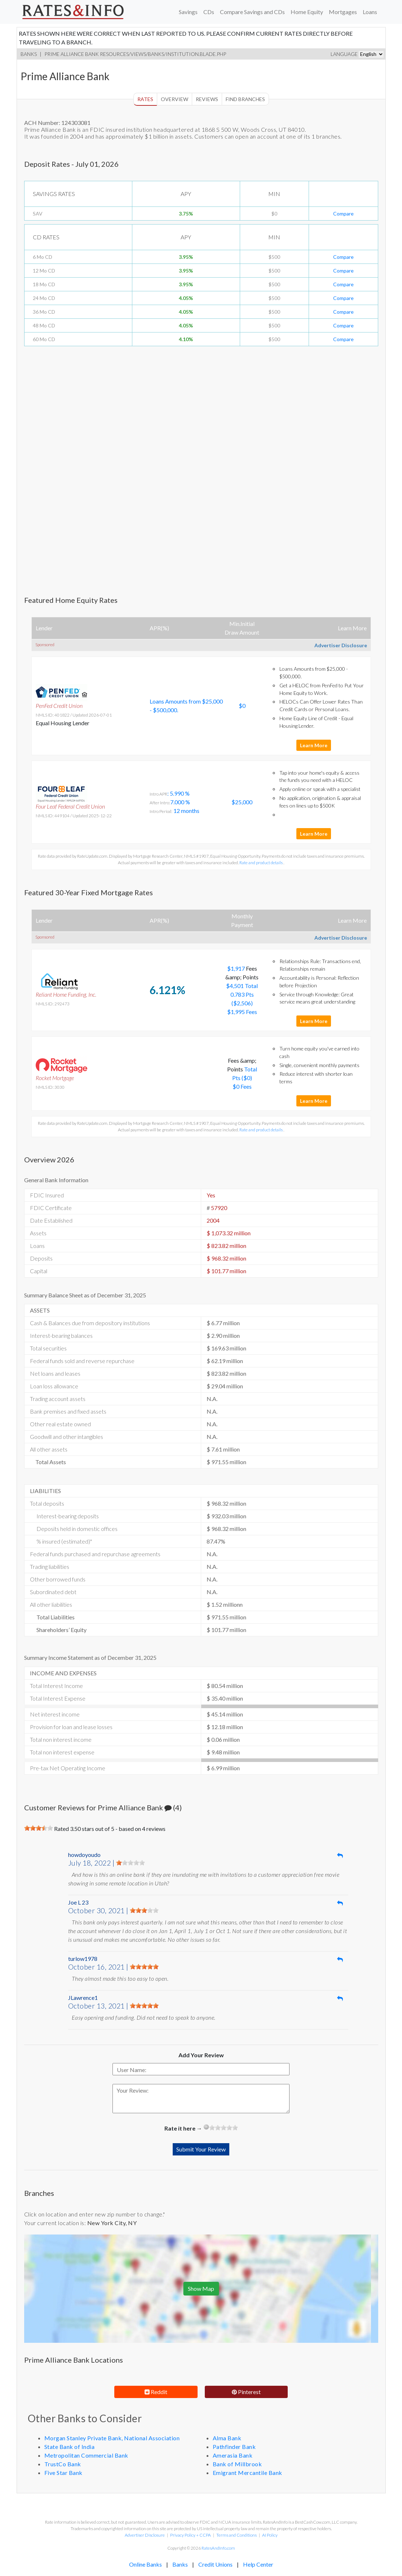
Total (250, 1069)
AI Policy (270, 2535)
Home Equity (307, 11)
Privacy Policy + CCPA (190, 2535)
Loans (370, 11)
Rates (145, 99)
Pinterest (246, 2391)
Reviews (207, 99)
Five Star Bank (63, 2472)
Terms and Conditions (236, 2535)
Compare (343, 213)
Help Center (258, 2564)
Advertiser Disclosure (340, 645)
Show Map (201, 2288)
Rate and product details (261, 862)
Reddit (156, 2391)
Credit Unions (215, 2564)
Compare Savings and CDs (252, 11)
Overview (174, 99)
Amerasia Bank (233, 2455)
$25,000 (241, 802)
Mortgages (343, 11)
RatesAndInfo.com (218, 2548)
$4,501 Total (242, 985)
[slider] (38, 1828)
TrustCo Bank (62, 2463)
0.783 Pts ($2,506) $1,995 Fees (242, 1003)
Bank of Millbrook (237, 2463)
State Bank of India (69, 2446)
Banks (29, 54)
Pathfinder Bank (234, 2446)
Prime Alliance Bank (72, 54)
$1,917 (236, 968)
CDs (208, 11)
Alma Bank (227, 2437)
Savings (188, 11)
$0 (242, 705)
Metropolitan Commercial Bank (86, 2455)
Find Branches (245, 99)
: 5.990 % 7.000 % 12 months (174, 802)
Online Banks (145, 2564)
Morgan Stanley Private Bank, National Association (112, 2437)
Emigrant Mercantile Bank (247, 2472)
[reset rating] (206, 2127)
